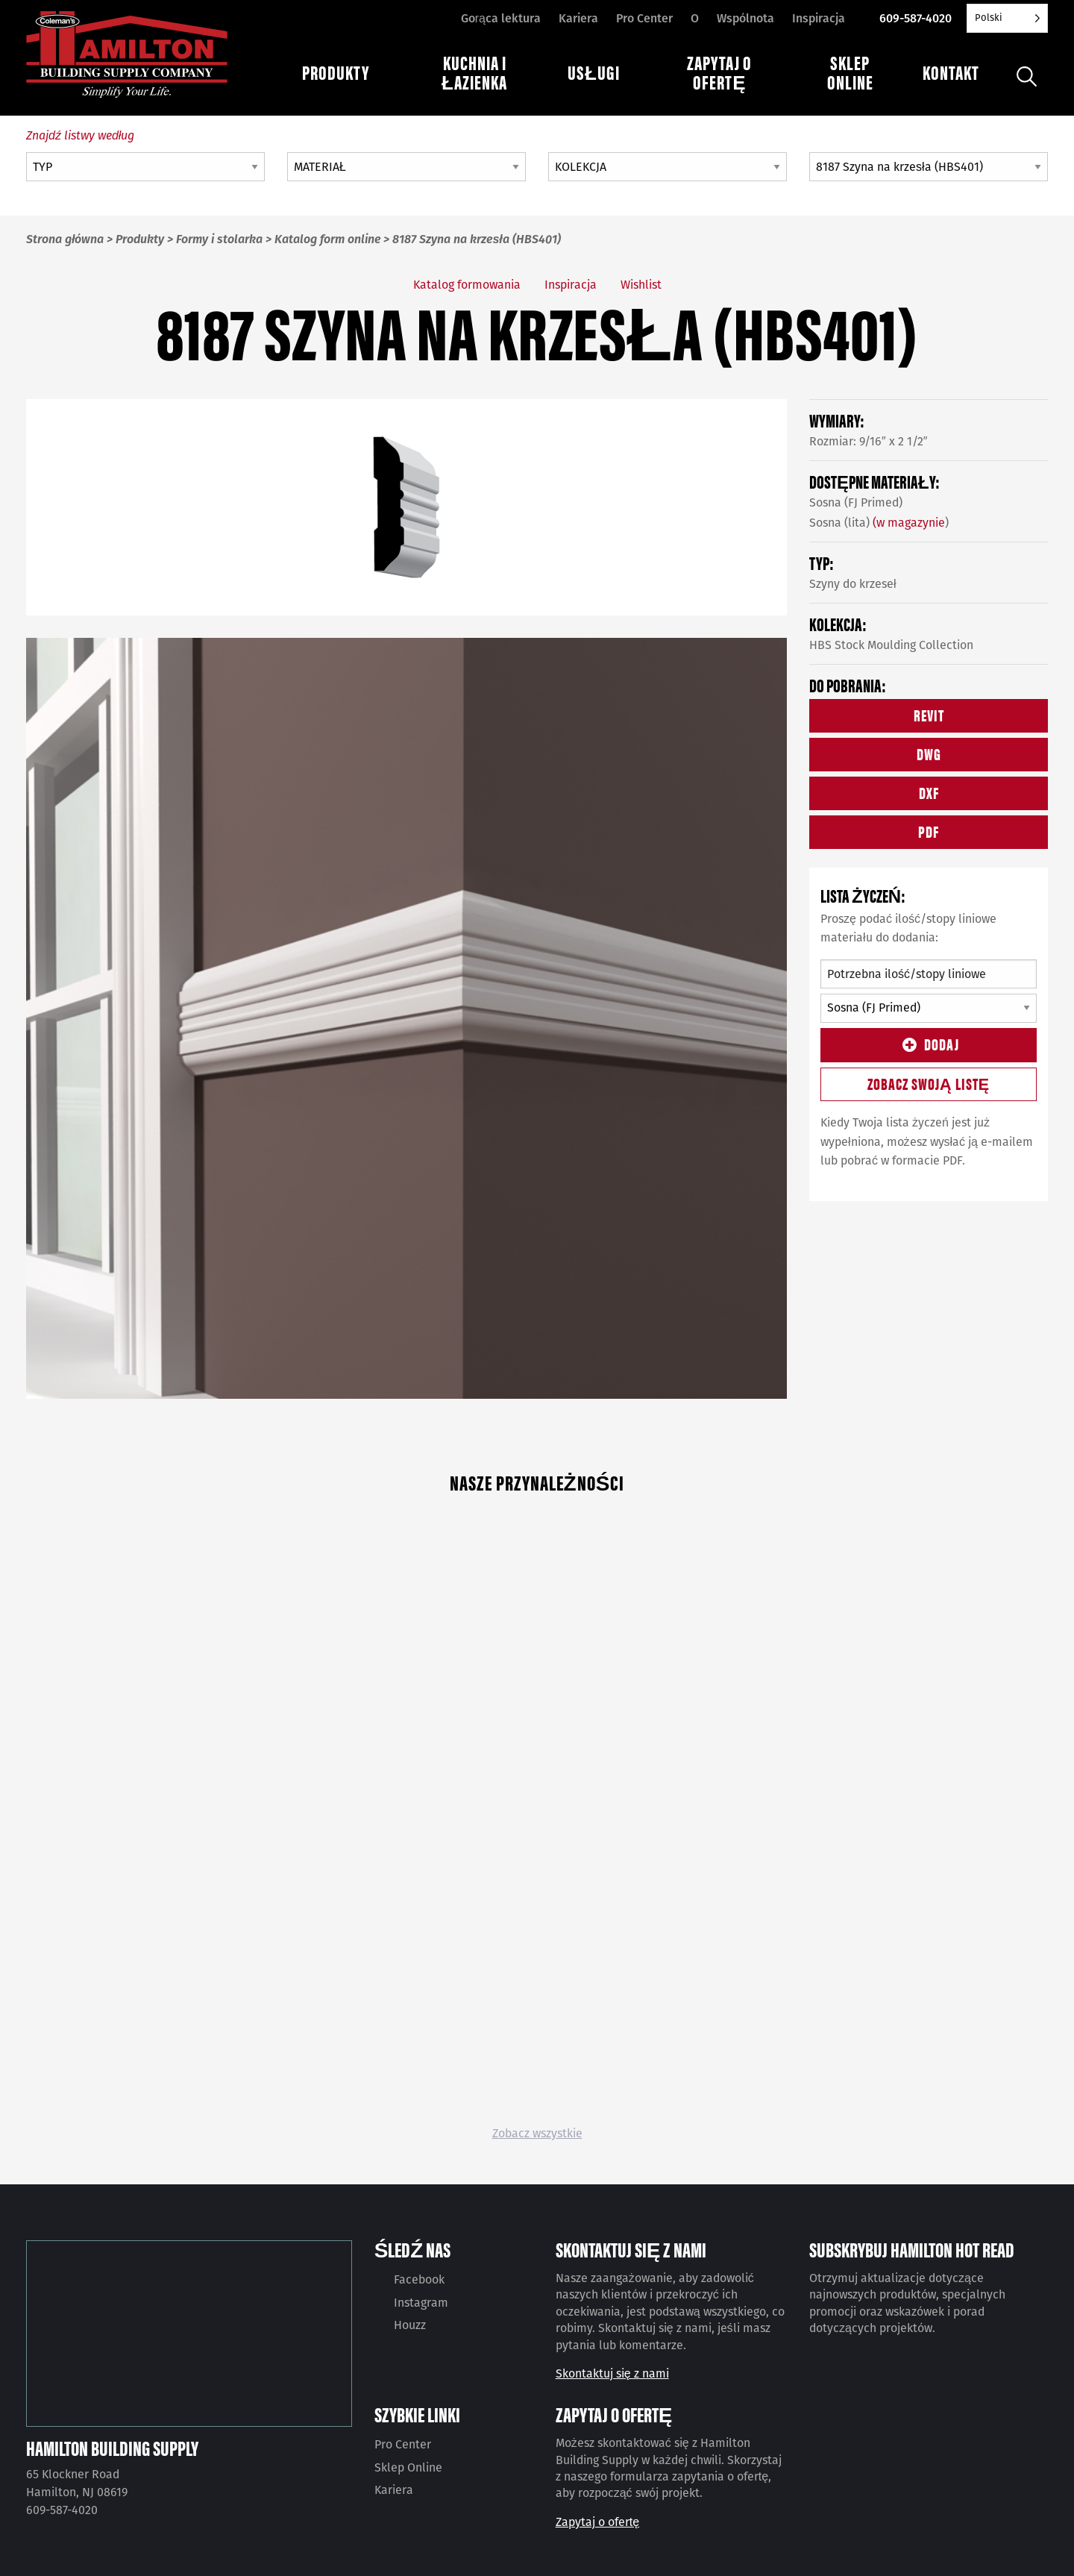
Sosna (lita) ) (879, 522)
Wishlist (641, 285)
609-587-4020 (915, 18)
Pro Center (644, 18)
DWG (929, 753)
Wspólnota (745, 18)
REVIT (929, 714)
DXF (929, 791)
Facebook (419, 2279)
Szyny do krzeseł (852, 584)
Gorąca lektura (501, 18)
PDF (928, 830)
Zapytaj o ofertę (597, 2522)
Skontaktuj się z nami (612, 2373)
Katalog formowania (467, 285)
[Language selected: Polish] (1007, 18)
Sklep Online (408, 2467)
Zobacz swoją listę (928, 1082)
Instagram (421, 2302)
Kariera (578, 18)
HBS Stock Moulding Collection (891, 645)
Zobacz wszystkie (537, 2133)
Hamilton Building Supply (112, 2448)
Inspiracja (818, 18)
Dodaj (928, 1043)
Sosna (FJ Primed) (855, 502)
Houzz (410, 2325)
